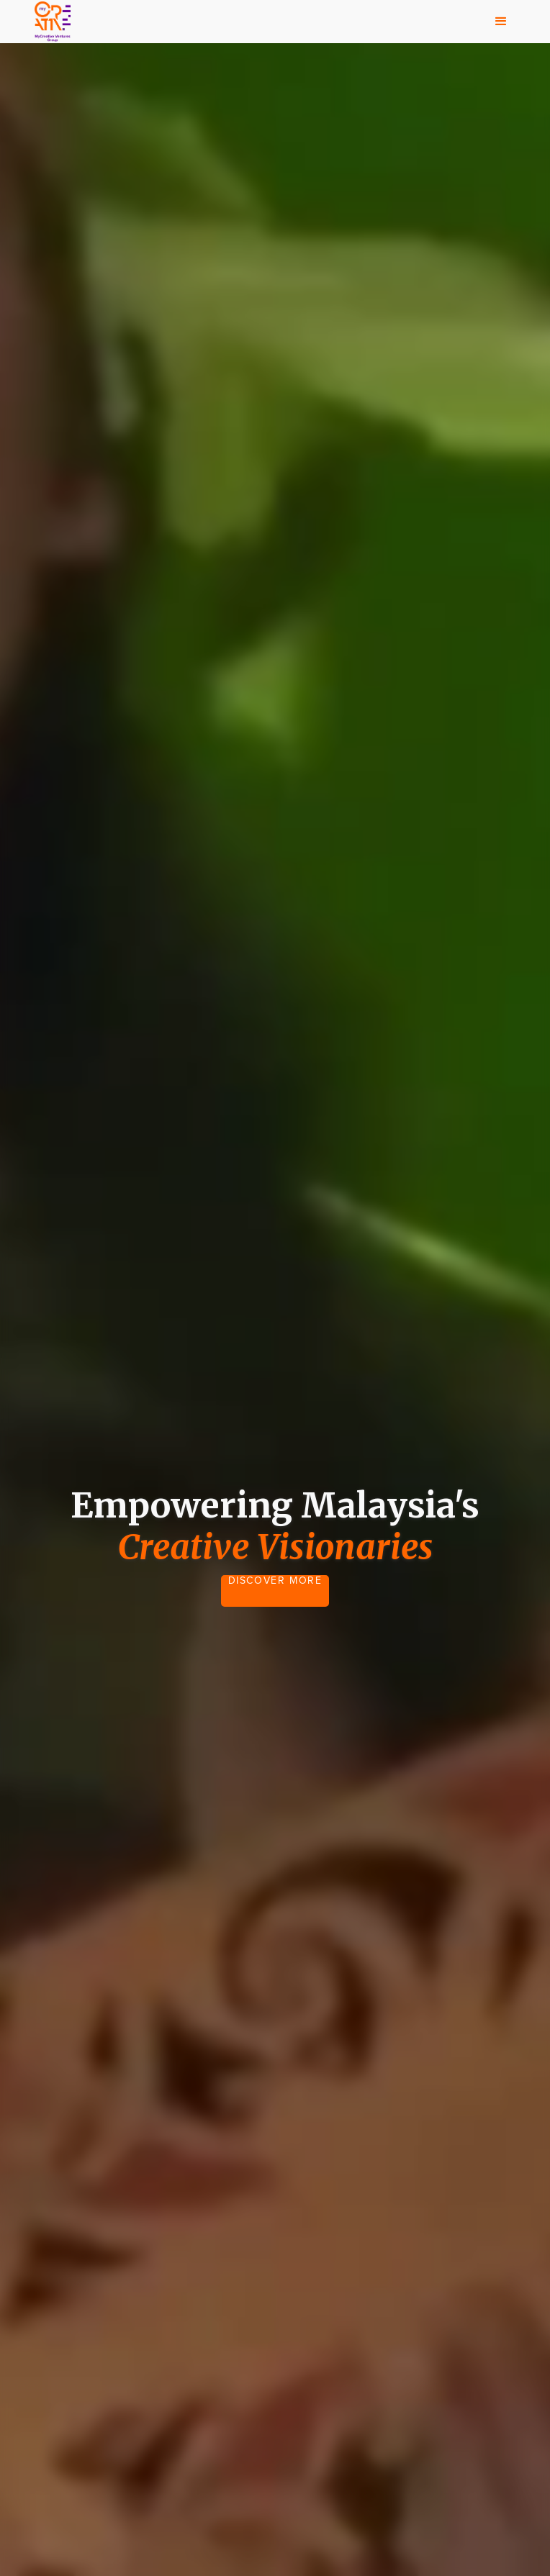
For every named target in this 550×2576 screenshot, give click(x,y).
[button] (501, 21)
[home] (49, 21)
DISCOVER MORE (275, 1581)
